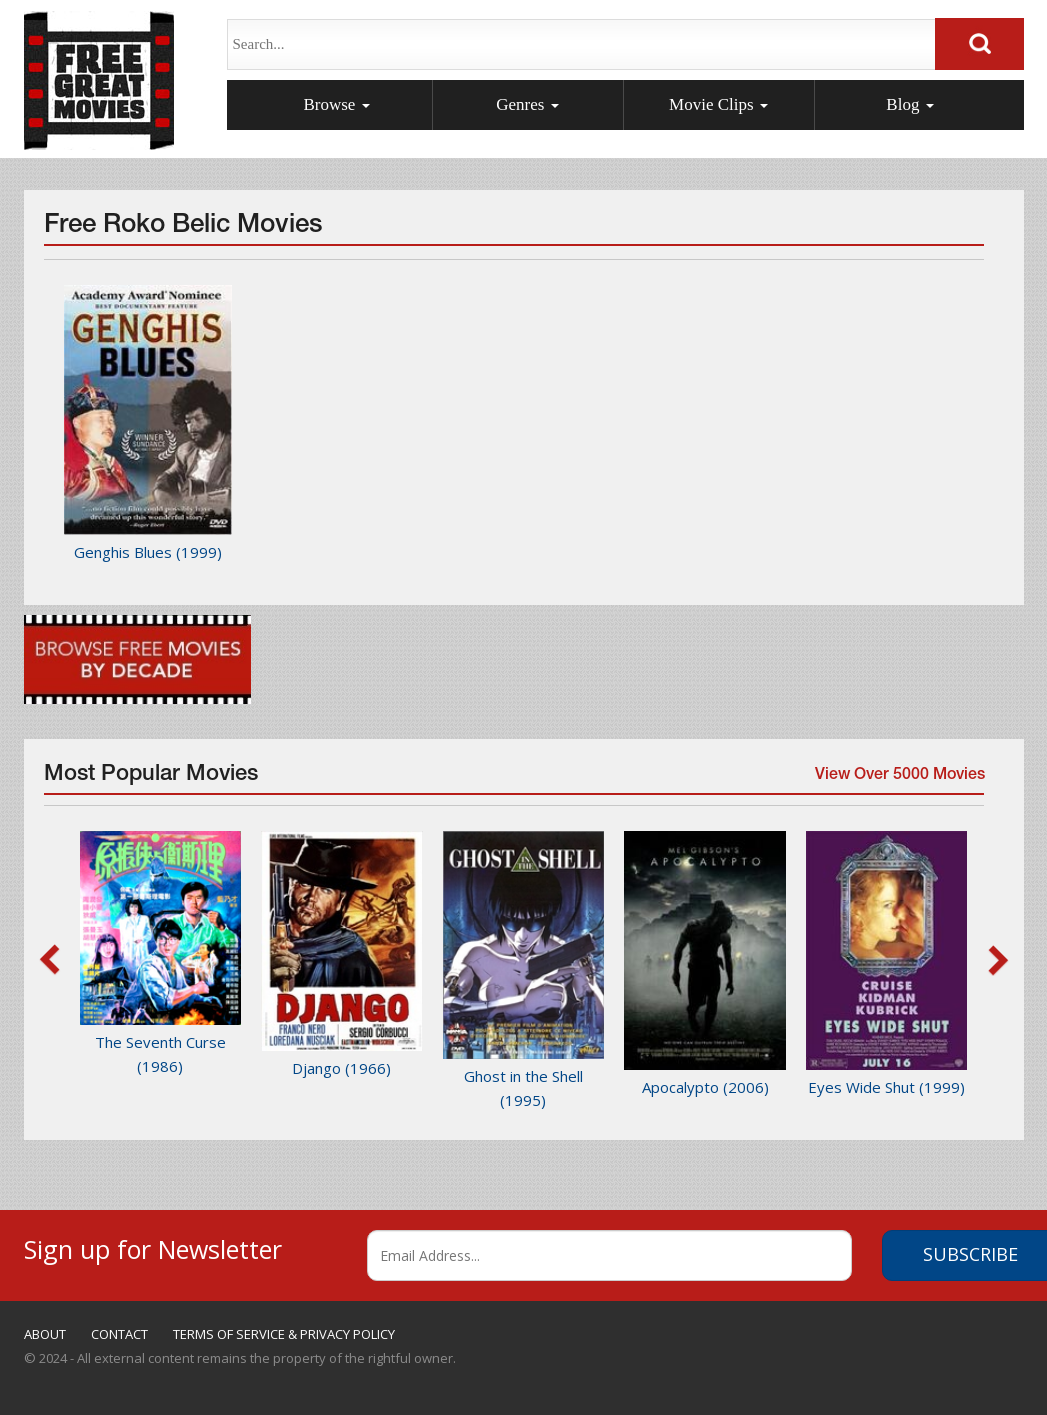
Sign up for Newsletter (153, 1246)
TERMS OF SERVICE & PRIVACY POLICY (284, 1334)
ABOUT (45, 1334)
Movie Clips (718, 104)
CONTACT (119, 1334)
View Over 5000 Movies (897, 781)
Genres (527, 104)
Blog (909, 104)
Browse (336, 104)
